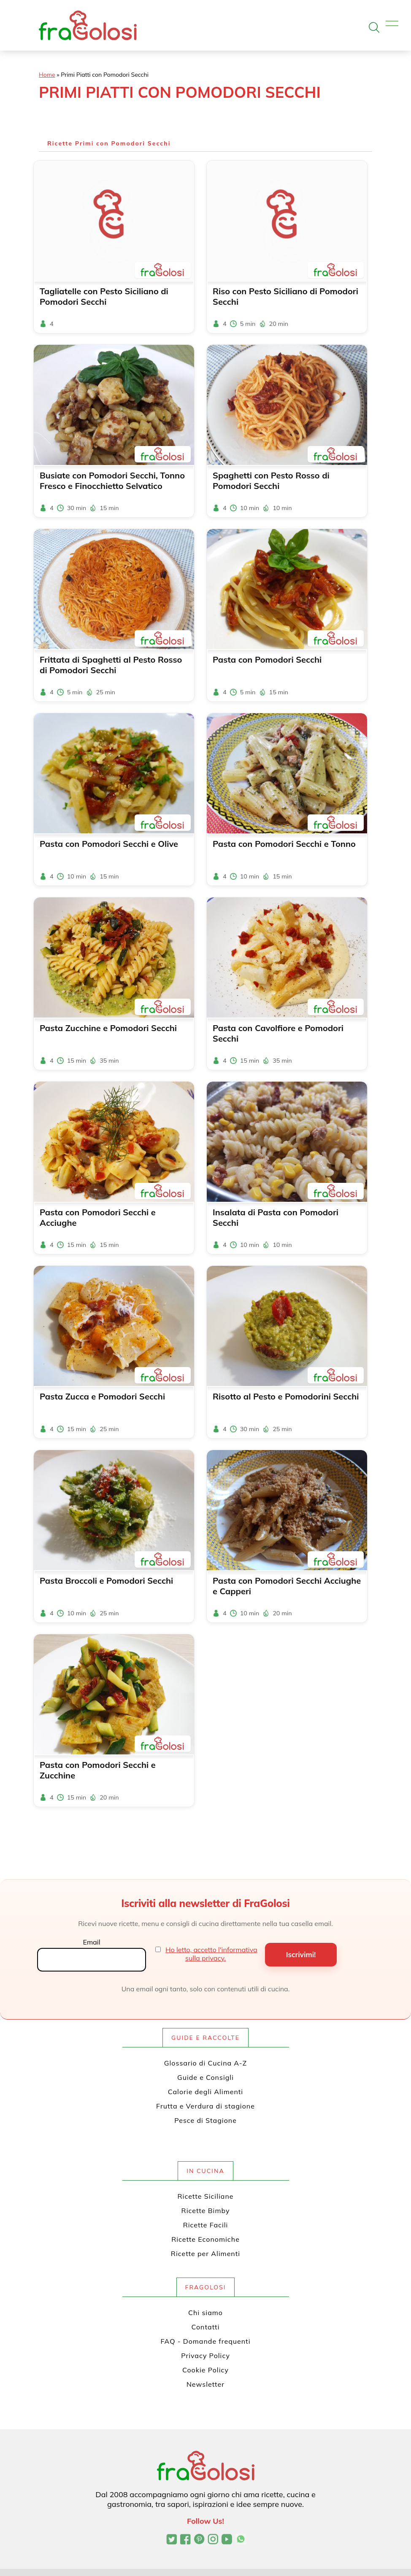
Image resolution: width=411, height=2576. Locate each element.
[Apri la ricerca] (374, 27)
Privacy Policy (205, 2355)
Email (91, 1942)
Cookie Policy (205, 2370)
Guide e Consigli (205, 2077)
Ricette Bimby (205, 2210)
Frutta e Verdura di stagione (205, 2106)
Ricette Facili (205, 2225)
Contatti (206, 2327)
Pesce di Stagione (205, 2120)
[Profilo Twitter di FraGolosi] (171, 2540)
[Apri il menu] (392, 24)
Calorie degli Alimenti (205, 2091)
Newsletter (205, 2384)
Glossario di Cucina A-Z (205, 2063)
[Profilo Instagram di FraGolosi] (213, 2540)
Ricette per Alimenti (205, 2253)
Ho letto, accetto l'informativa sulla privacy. (211, 1953)
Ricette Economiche (205, 2239)
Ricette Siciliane (206, 2196)
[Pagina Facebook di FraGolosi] (185, 2540)
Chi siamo (205, 2312)
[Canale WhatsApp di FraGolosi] (240, 2540)
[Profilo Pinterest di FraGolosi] (199, 2540)
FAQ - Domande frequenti (206, 2341)
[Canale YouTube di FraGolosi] (227, 2540)
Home (47, 74)
